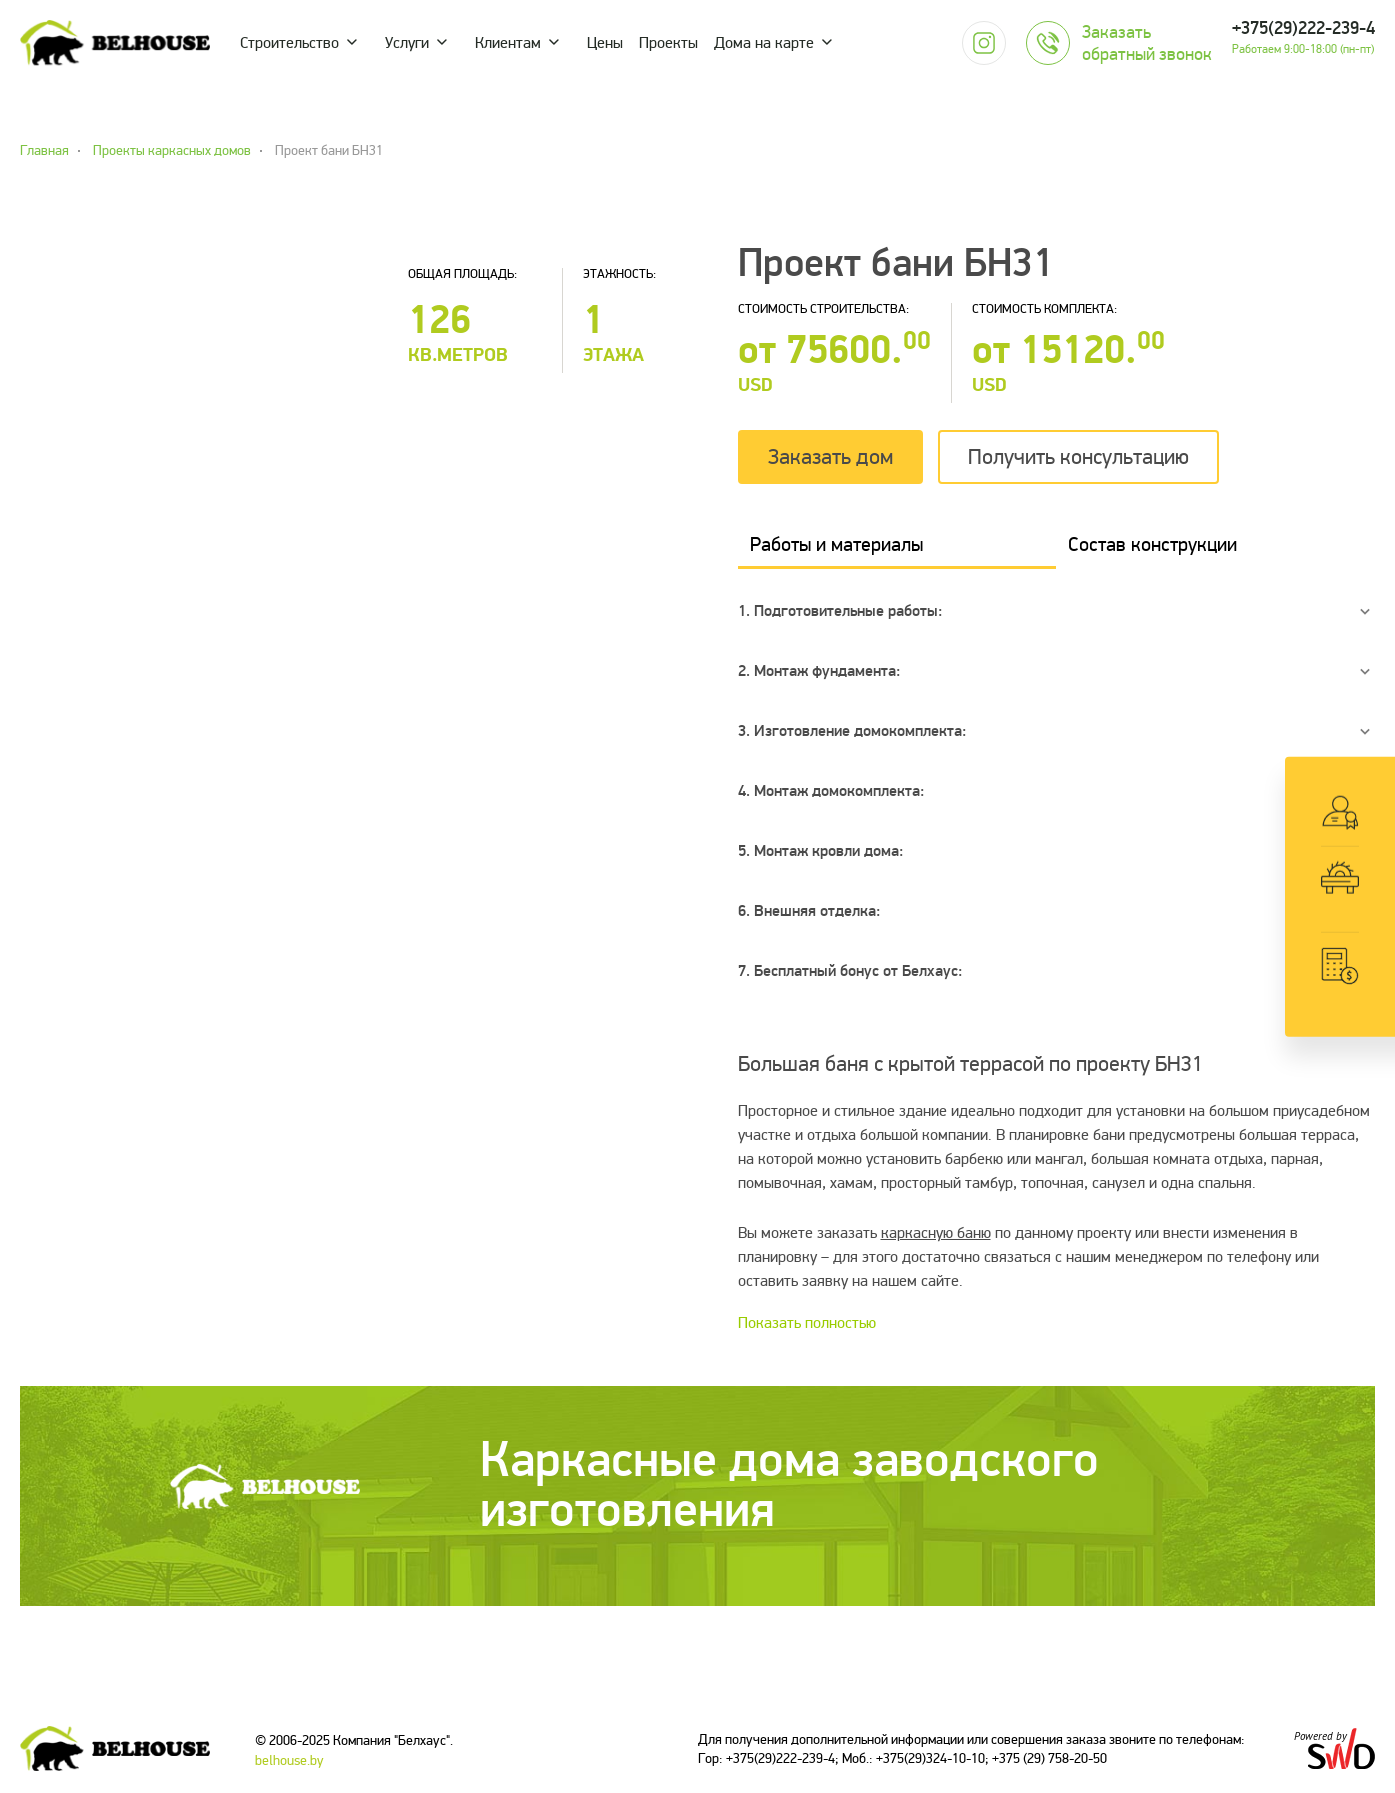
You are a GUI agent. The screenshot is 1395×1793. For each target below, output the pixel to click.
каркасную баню (936, 1233)
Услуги (407, 43)
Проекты (668, 43)
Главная (44, 151)
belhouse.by (289, 1760)
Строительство (289, 43)
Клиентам (508, 43)
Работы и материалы (836, 544)
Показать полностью (807, 1323)
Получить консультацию (1078, 457)
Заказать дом (830, 457)
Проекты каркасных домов (172, 151)
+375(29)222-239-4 (1303, 28)
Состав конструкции (1152, 544)
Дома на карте (764, 43)
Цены (605, 43)
